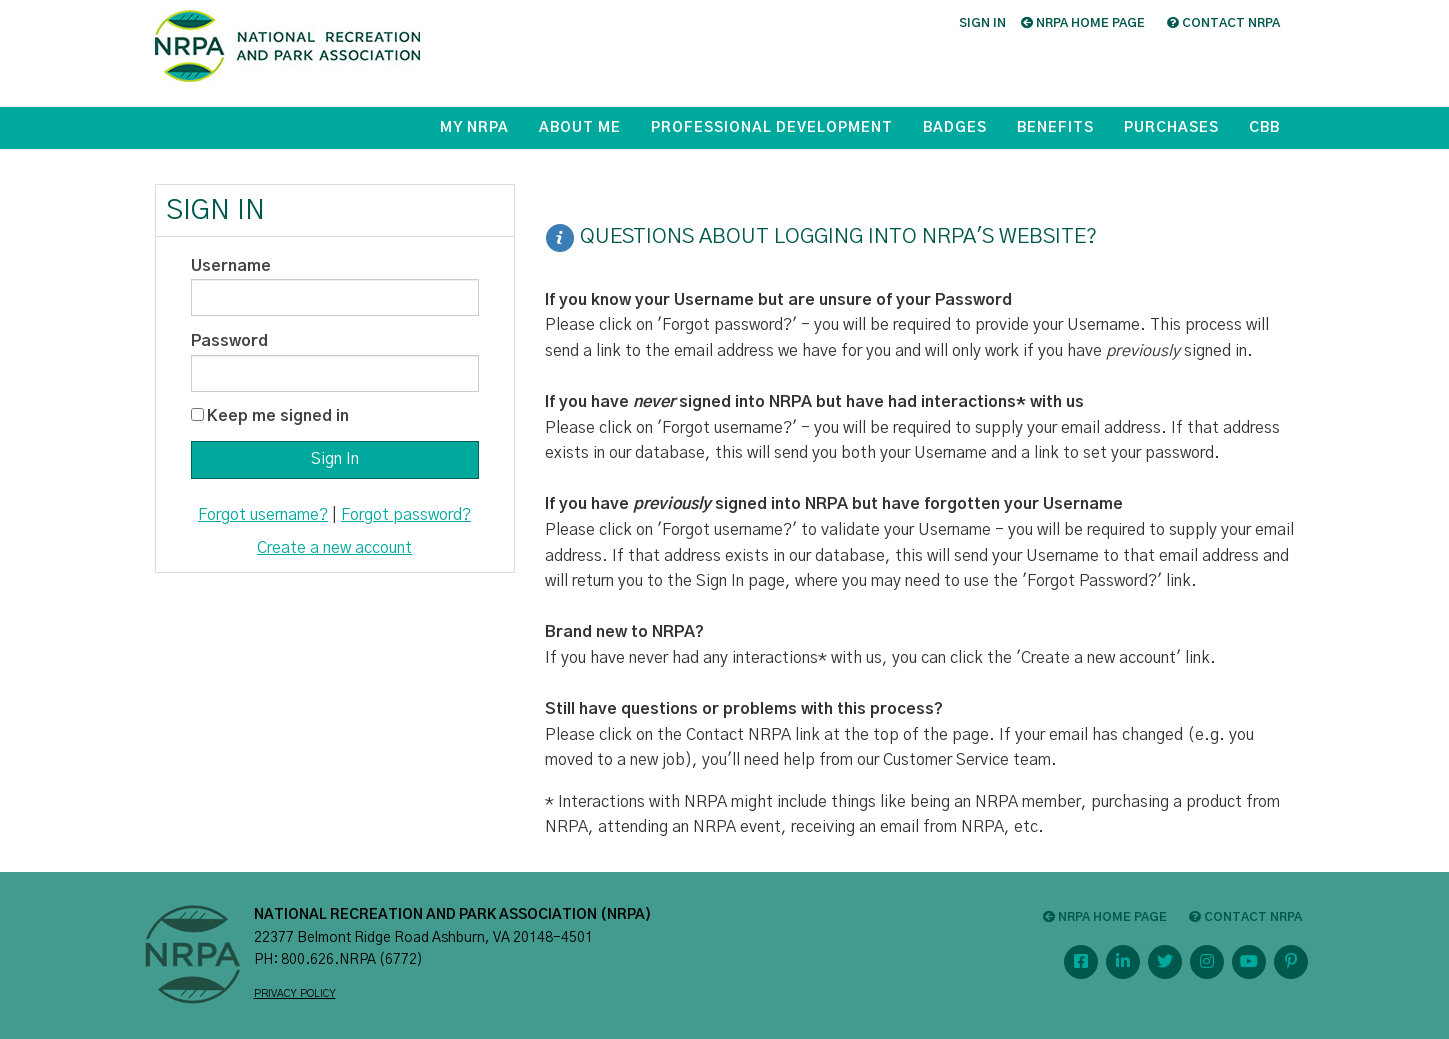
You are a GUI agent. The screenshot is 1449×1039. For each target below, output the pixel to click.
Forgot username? (263, 515)
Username (231, 266)
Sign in (982, 23)
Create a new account (334, 548)
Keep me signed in (278, 416)
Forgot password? (406, 515)
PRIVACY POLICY (295, 994)
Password (229, 341)
